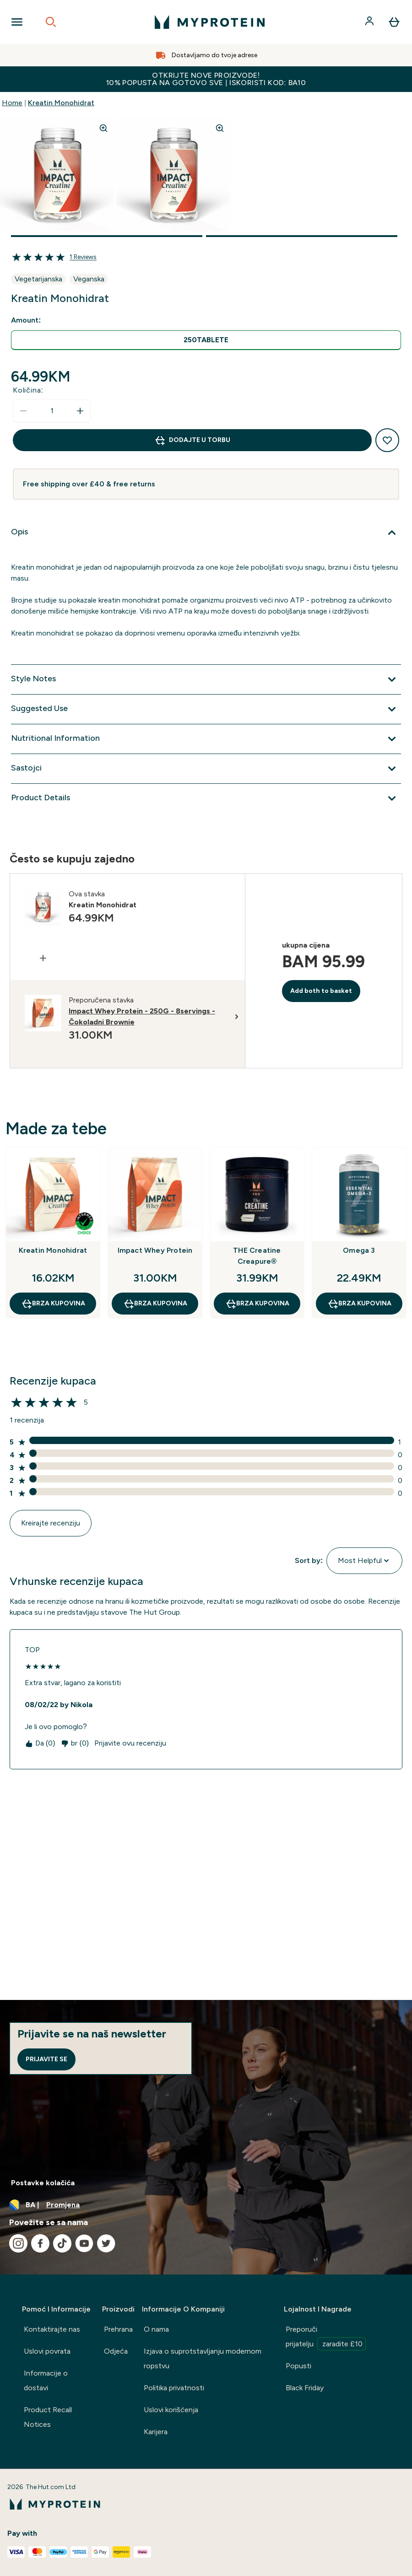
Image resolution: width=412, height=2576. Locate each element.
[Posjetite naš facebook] (40, 2243)
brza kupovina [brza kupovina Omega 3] (359, 1303)
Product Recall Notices (48, 2417)
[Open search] (50, 22)
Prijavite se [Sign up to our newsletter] (46, 2059)
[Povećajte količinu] (80, 411)
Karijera (156, 2431)
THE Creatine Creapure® (257, 1256)
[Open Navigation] (17, 22)
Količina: (28, 390)
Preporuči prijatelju (326, 2337)
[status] (51, 411)
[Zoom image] (103, 128)
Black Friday (305, 2387)
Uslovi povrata (47, 2351)
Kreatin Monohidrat (61, 102)
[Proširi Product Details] (206, 798)
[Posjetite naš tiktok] (62, 2243)
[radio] (206, 340)
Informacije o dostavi (46, 2380)
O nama (156, 2329)
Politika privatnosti (174, 2387)
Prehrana (118, 2329)
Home (12, 102)
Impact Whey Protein (155, 1250)
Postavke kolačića (43, 2182)
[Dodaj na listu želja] (387, 440)
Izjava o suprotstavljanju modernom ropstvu (202, 2358)
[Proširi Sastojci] (206, 768)
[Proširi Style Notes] (206, 679)
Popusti (298, 2365)
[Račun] (370, 22)
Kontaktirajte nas (52, 2329)
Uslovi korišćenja (171, 2409)
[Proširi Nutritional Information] (206, 739)
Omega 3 (359, 1250)
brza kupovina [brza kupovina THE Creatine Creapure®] (257, 1303)
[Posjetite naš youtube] (84, 2243)
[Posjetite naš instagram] (18, 2243)
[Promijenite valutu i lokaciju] (206, 2204)
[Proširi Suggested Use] (206, 709)
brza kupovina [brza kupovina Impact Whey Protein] (155, 1303)
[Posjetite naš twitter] (106, 2243)
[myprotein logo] (210, 22)
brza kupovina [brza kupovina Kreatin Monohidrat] (53, 1303)
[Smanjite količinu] (23, 411)
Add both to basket (321, 991)
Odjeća (116, 2351)
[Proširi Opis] (206, 532)
